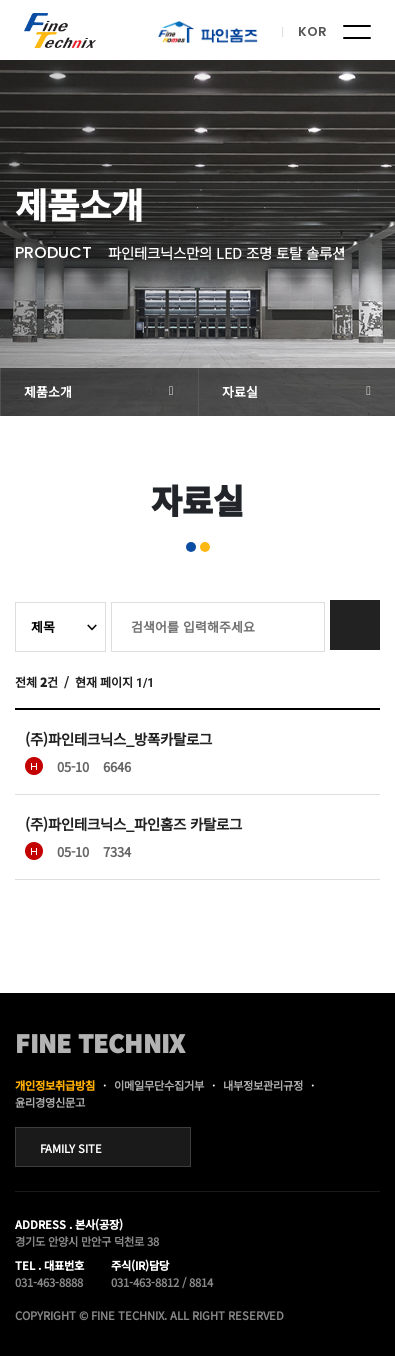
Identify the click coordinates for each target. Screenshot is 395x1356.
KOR (312, 31)
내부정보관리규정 (263, 1085)
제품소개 (48, 391)
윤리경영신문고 (50, 1102)
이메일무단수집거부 (159, 1085)
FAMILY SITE (71, 1148)
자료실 (240, 391)
